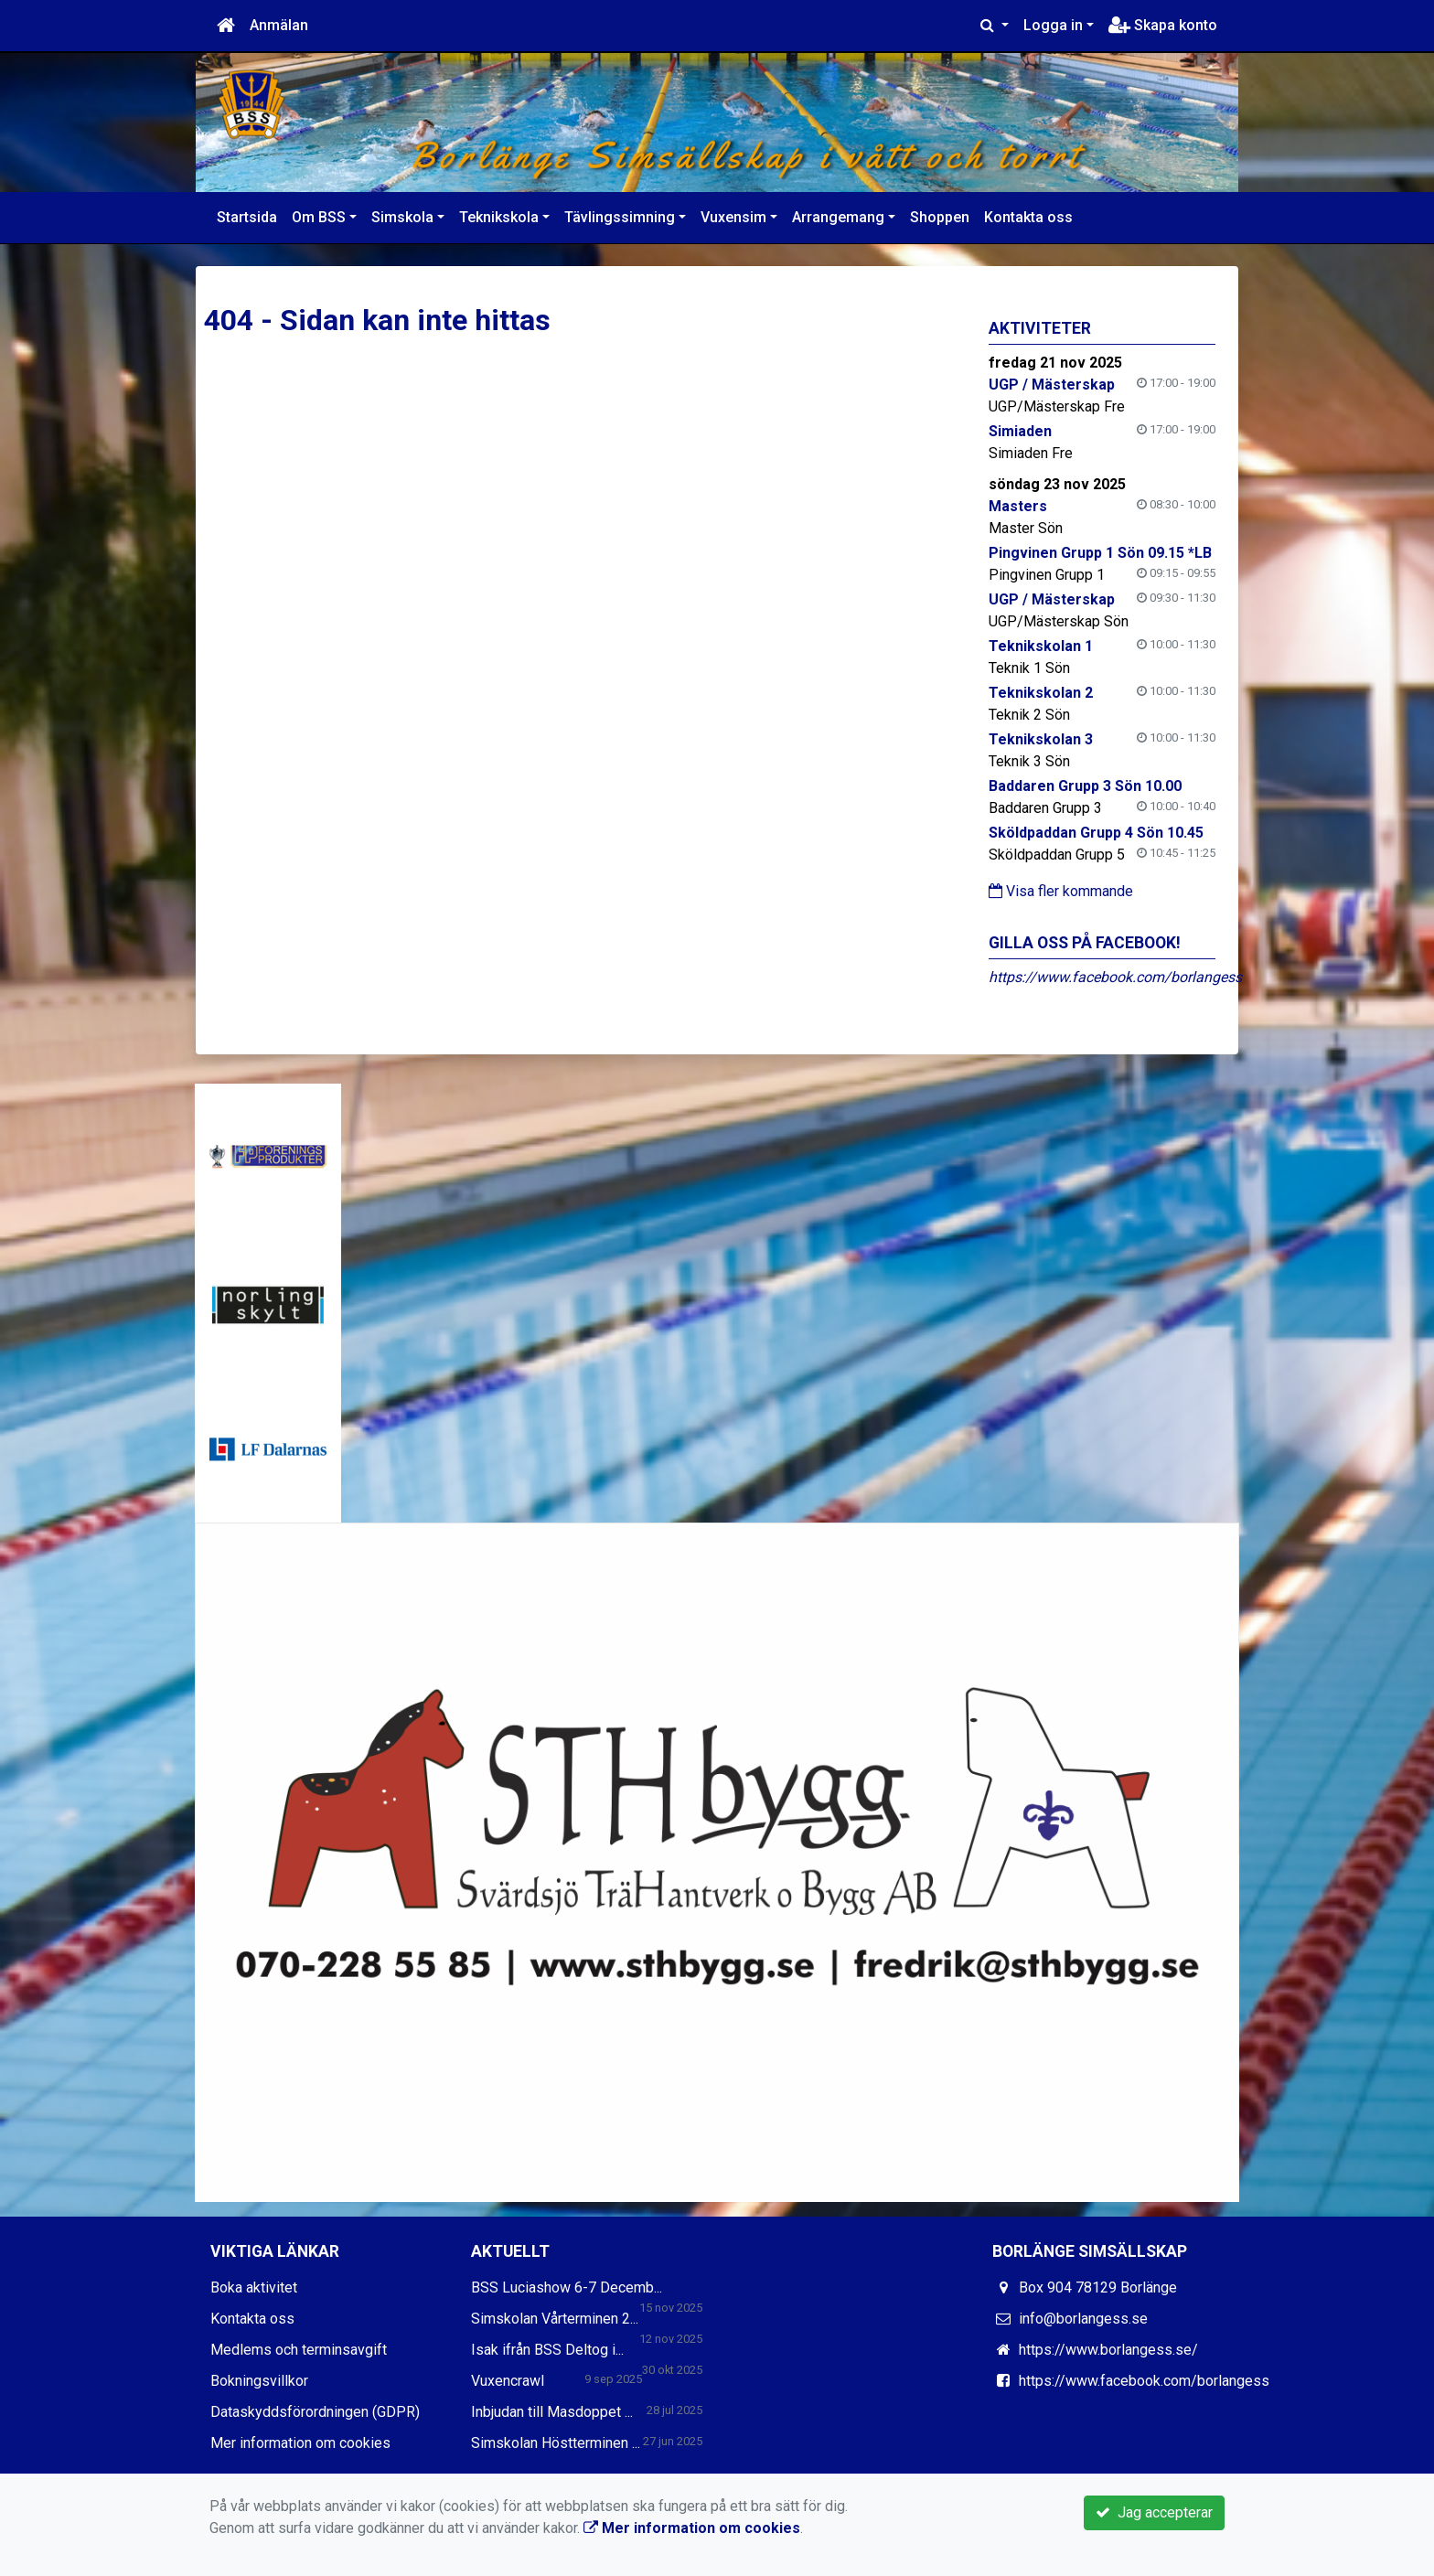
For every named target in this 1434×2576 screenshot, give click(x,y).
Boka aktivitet (253, 2287)
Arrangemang (838, 217)
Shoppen (939, 217)
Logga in (1053, 25)
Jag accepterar (1154, 2512)
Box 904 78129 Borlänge (1098, 2287)
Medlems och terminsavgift (298, 2349)
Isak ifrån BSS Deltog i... (547, 2349)
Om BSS (319, 217)
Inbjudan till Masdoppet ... (552, 2412)
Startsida (247, 217)
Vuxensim (733, 217)
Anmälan (279, 25)
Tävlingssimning (619, 217)
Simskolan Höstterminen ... (555, 2443)
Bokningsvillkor (259, 2380)
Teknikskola (499, 217)
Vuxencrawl (507, 2380)
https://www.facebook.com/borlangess (1115, 977)
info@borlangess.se (1083, 2318)
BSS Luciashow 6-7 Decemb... (566, 2287)
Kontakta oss (1028, 217)
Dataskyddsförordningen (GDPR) (315, 2412)
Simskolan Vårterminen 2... (554, 2318)
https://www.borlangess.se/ (1108, 2349)
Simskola (402, 217)
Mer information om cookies (300, 2443)
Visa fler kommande (1061, 891)
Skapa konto (1162, 25)
